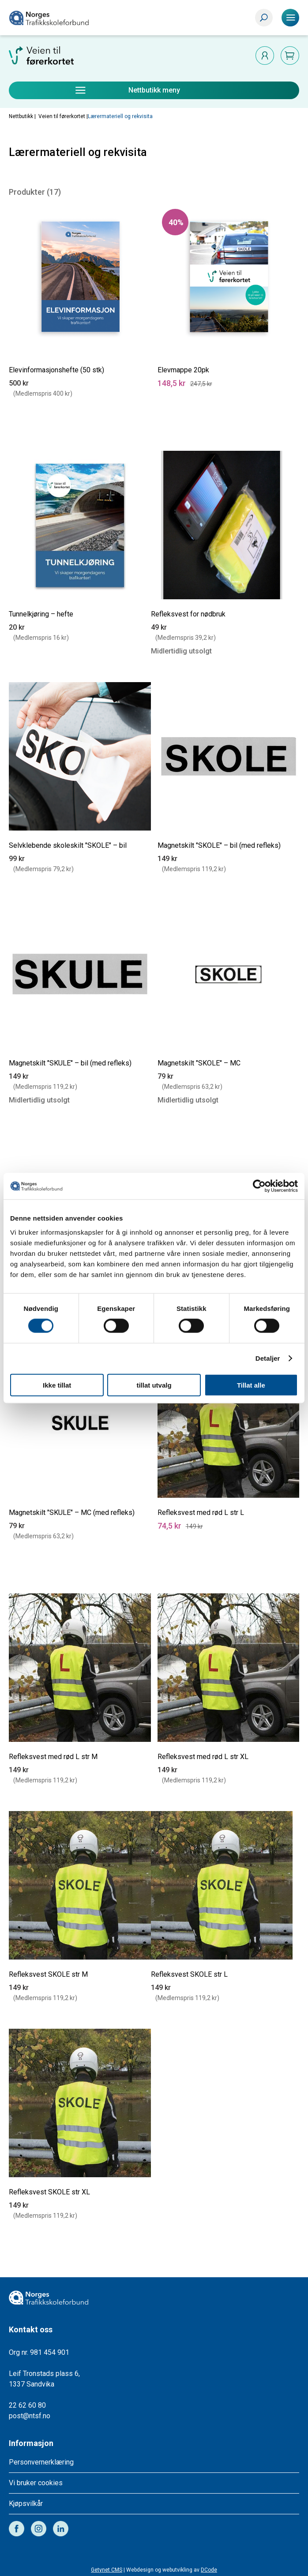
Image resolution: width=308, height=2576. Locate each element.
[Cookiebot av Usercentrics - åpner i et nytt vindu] (259, 1186)
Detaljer (267, 1358)
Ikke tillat (57, 1384)
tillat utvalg (153, 1384)
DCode (209, 2570)
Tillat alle (251, 1384)
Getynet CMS (106, 2570)
